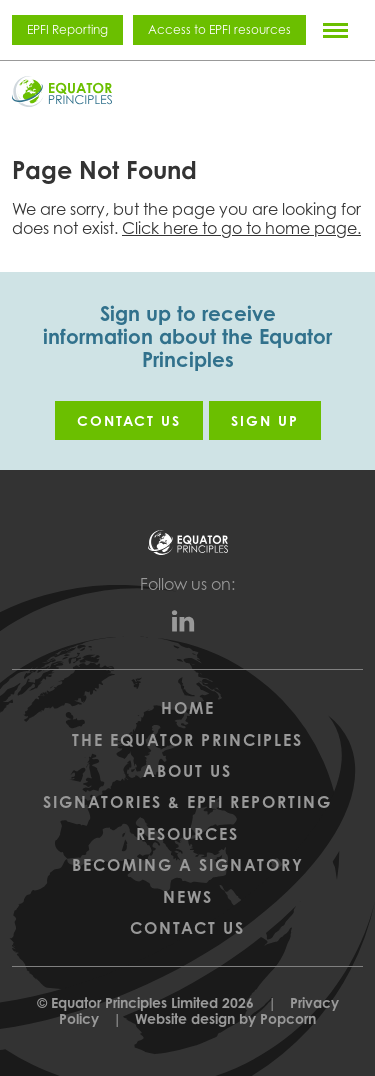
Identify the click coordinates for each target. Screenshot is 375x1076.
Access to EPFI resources (219, 29)
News (188, 897)
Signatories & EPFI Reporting (187, 802)
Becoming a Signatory (188, 865)
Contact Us (187, 928)
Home (188, 708)
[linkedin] (188, 626)
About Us (187, 771)
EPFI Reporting (67, 29)
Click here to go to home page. (241, 228)
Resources (187, 834)
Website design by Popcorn (225, 1018)
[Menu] (335, 30)
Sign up (265, 420)
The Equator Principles (187, 740)
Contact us (129, 420)
